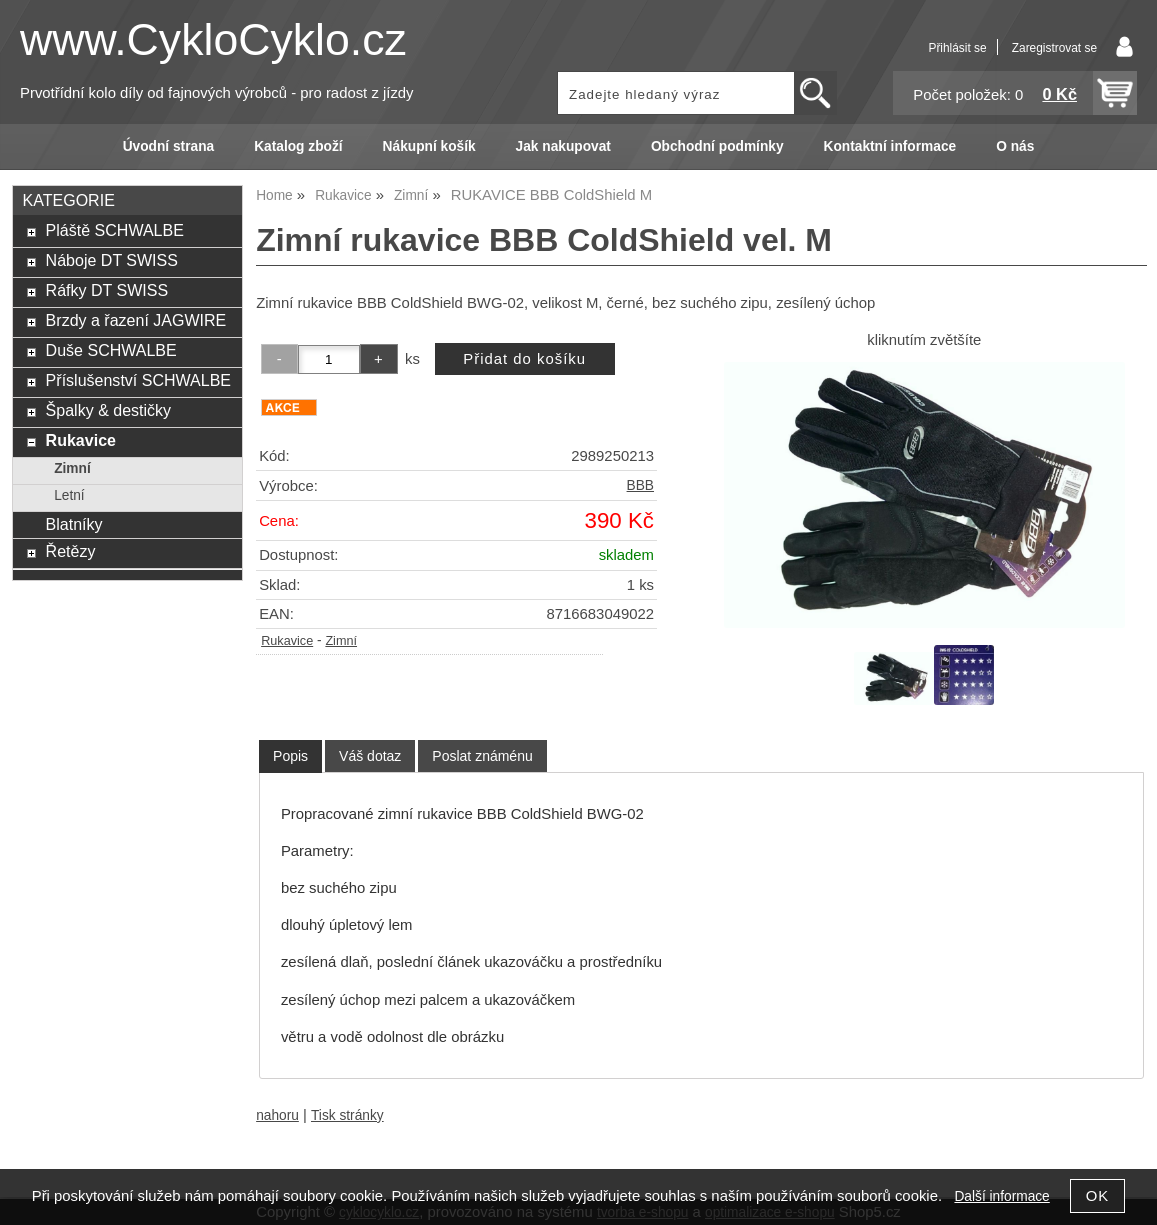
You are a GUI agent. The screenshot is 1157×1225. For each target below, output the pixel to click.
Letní (69, 495)
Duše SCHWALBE (111, 350)
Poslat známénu (482, 756)
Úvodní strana (168, 146)
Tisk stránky (347, 1115)
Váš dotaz (370, 756)
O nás (1015, 146)
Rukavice (287, 641)
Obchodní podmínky (717, 146)
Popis (290, 756)
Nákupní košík (429, 146)
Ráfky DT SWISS (107, 290)
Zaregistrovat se (1054, 48)
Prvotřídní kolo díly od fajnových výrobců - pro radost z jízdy (217, 93)
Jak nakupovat (563, 146)
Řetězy (71, 551)
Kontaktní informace (890, 146)
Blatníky (74, 524)
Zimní (341, 641)
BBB (640, 485)
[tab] (290, 756)
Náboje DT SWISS (112, 260)
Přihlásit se (957, 48)
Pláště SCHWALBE (115, 230)
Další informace (1001, 1196)
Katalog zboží (298, 146)
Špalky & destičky (109, 410)
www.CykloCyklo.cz (213, 39)
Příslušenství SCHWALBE (138, 380)
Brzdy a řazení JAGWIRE (136, 320)
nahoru (277, 1115)
